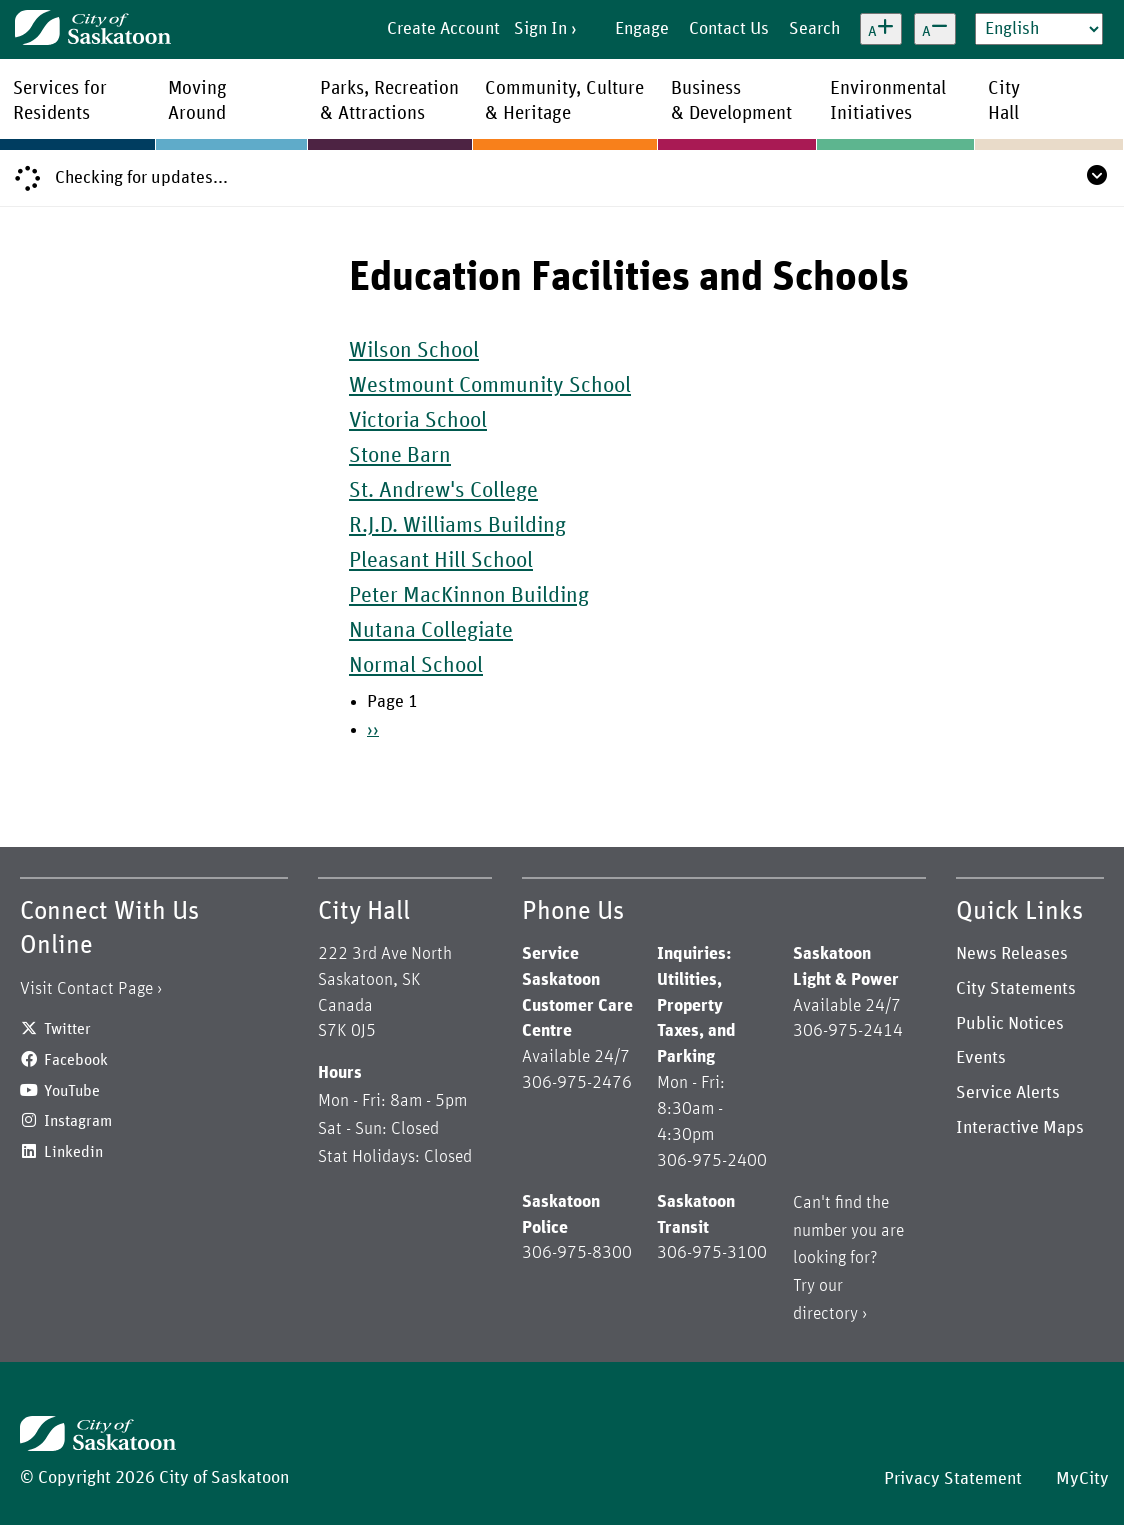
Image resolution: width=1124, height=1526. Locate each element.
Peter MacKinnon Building (469, 596)
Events (981, 1058)
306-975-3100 (712, 1253)
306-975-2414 (848, 1031)
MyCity (1082, 1479)
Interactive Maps (1020, 1128)
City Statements (1016, 989)
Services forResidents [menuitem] (60, 101)
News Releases (1012, 954)
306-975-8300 (577, 1253)
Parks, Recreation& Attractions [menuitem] (389, 101)
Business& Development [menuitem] (731, 101)
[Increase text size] (881, 29)
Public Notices (1010, 1024)
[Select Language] (1039, 29)
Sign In (540, 29)
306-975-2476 (577, 1083)
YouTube (72, 1091)
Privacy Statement (953, 1479)
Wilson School (414, 351)
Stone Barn (400, 456)
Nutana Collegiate (431, 631)
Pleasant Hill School (441, 561)
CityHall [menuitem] (1004, 101)
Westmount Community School (490, 386)
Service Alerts (1008, 1093)
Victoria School (418, 421)
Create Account (443, 29)
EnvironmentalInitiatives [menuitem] (888, 101)
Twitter (67, 1029)
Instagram (78, 1121)
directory (825, 1314)
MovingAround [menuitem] (197, 101)
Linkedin (73, 1152)
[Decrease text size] (935, 29)
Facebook (76, 1060)
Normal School (416, 666)
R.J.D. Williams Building (457, 526)
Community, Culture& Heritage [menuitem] (564, 101)
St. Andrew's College (443, 491)
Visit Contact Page (86, 989)
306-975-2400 (712, 1161)
